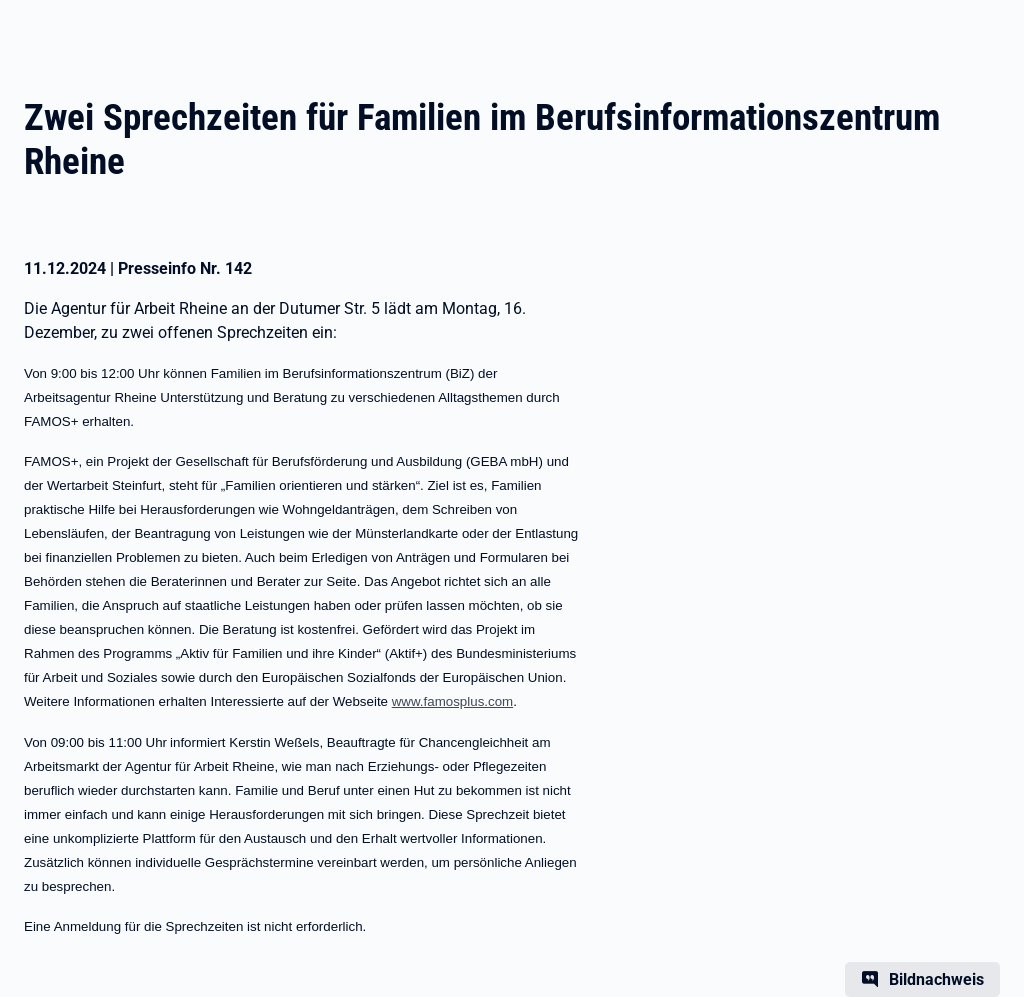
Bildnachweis (936, 979)
